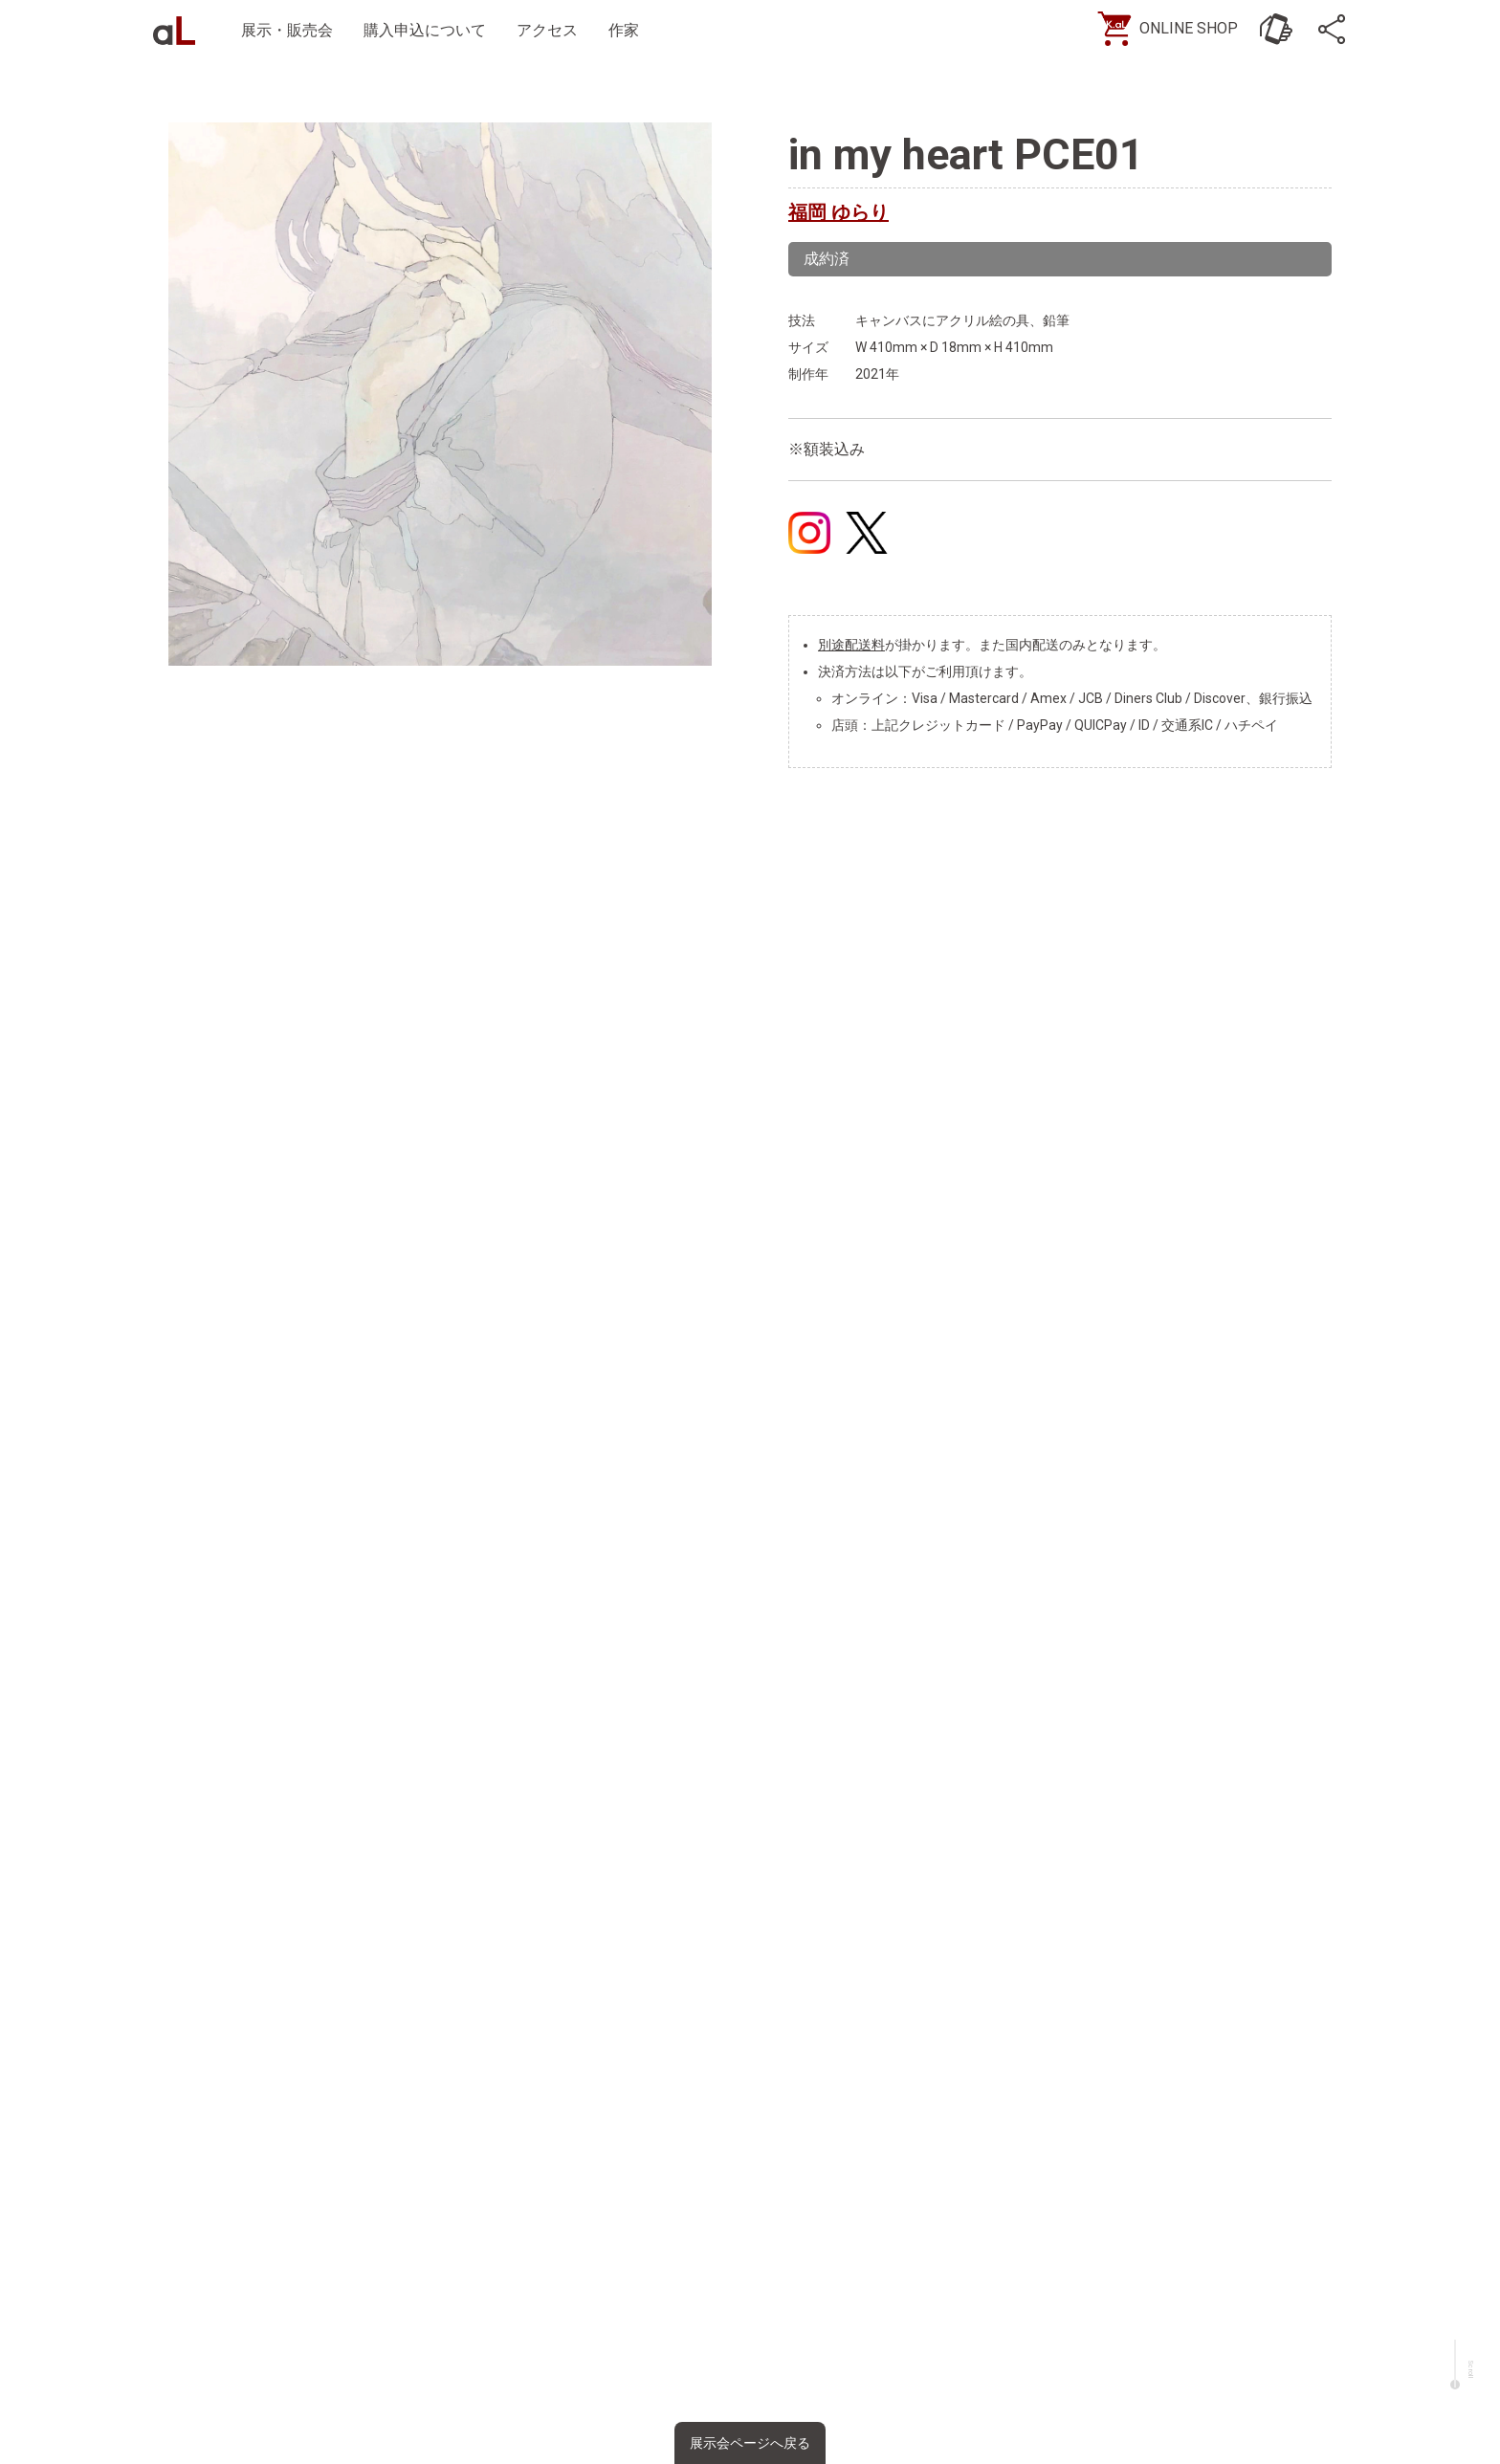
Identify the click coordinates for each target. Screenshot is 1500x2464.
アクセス (547, 30)
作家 (623, 30)
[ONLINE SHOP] (1175, 28)
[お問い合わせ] (1276, 28)
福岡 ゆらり (838, 212)
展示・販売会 (287, 30)
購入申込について (425, 30)
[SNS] (1333, 28)
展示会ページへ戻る (750, 2443)
